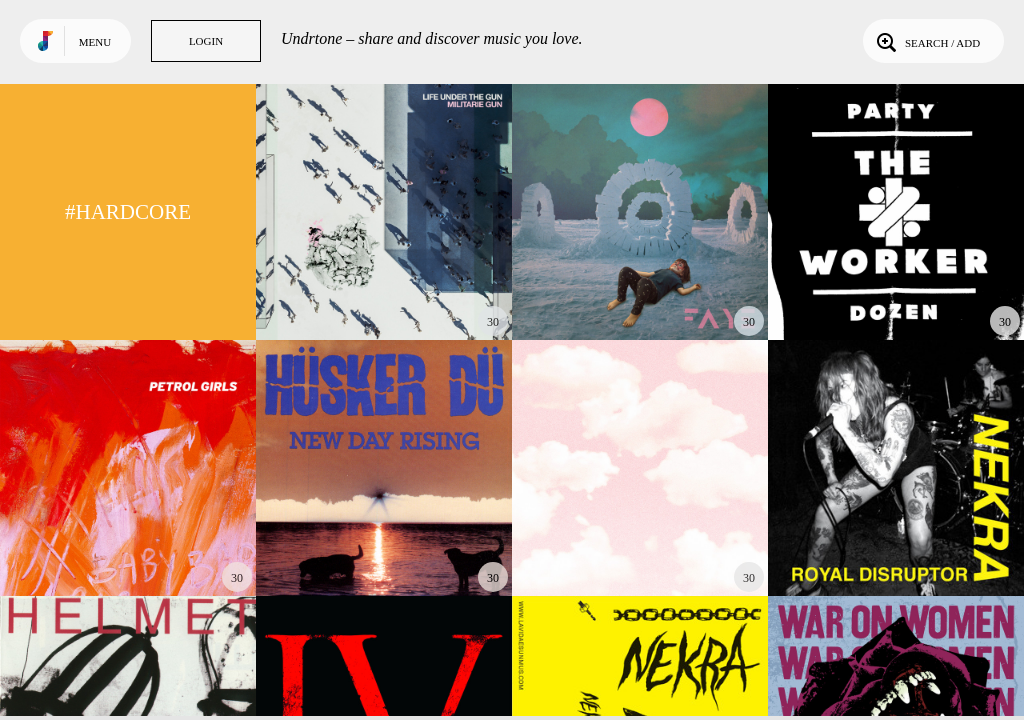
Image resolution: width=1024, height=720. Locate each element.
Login (206, 41)
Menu (95, 42)
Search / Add (926, 41)
